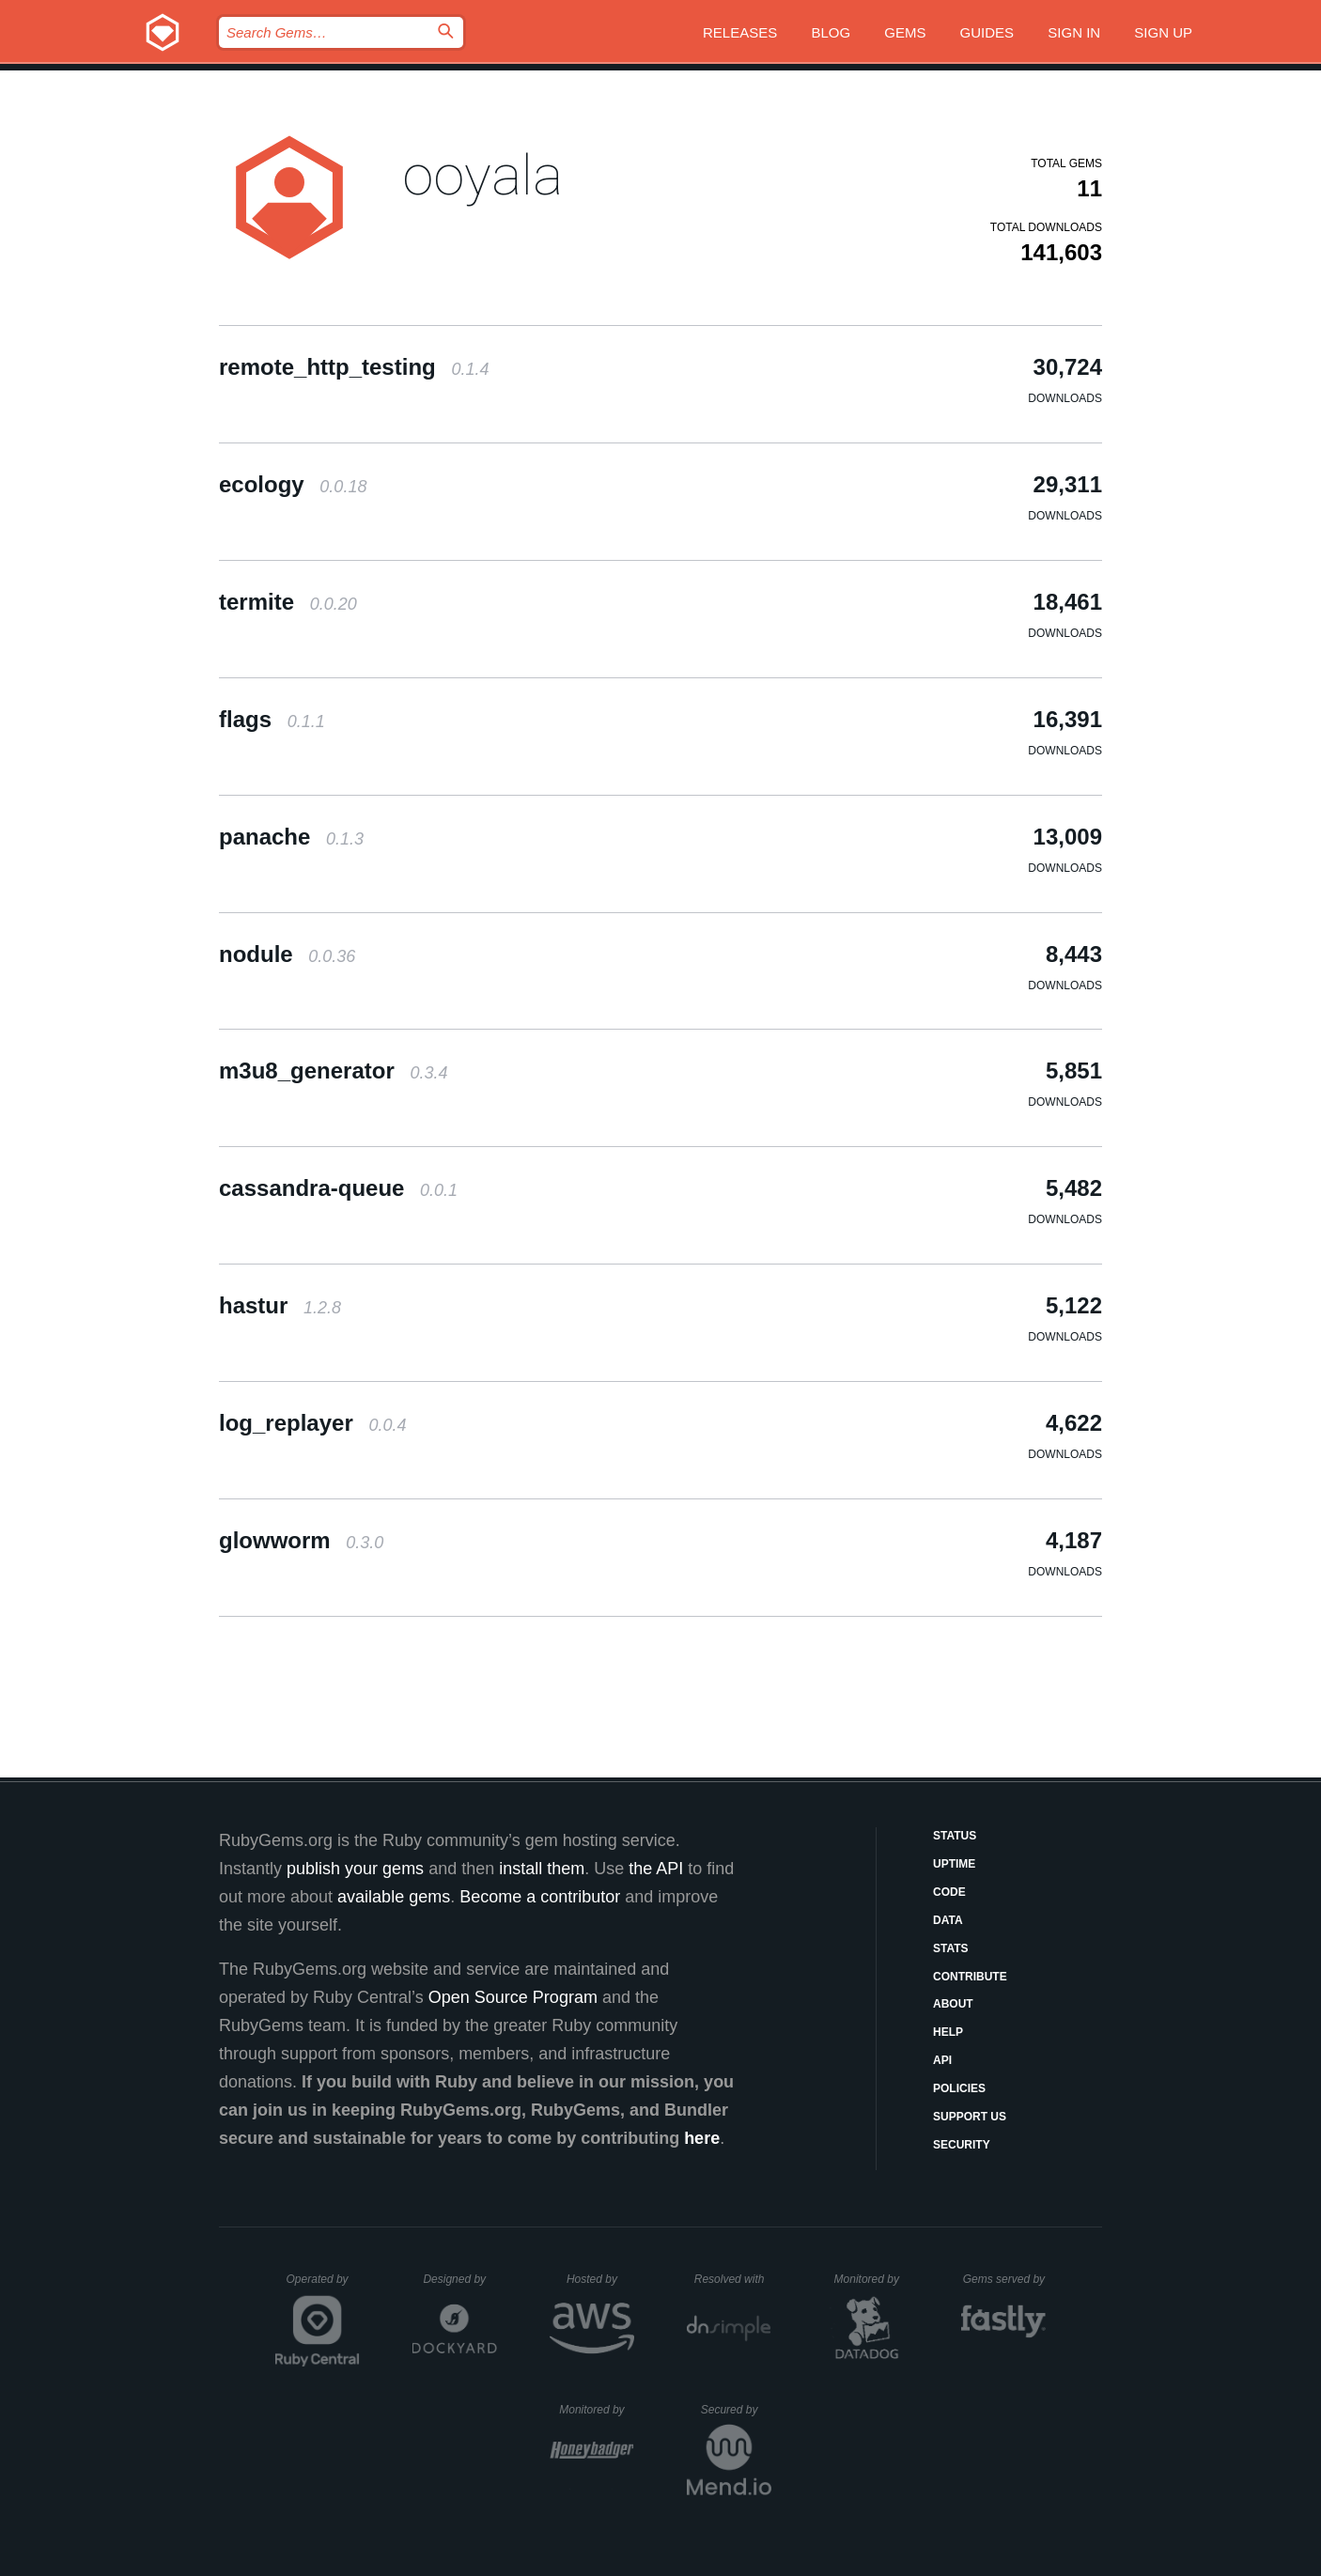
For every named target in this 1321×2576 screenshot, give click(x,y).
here (702, 2138)
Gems (904, 32)
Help (948, 2032)
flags (272, 719)
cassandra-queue (338, 1188)
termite (288, 601)
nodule (287, 954)
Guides (987, 32)
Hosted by (600, 2279)
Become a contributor (539, 1896)
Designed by (459, 2279)
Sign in (1074, 32)
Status (954, 1835)
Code (949, 1892)
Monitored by (871, 2279)
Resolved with (732, 2279)
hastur (280, 1305)
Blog (830, 32)
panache (291, 836)
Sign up (1163, 32)
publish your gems (355, 1868)
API (942, 2060)
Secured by (736, 2409)
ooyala (482, 175)
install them (541, 1868)
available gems (393, 1896)
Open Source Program (513, 1997)
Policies (959, 2088)
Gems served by (1005, 2279)
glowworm (301, 1540)
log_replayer (312, 1422)
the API (656, 1868)
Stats (951, 1948)
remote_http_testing (354, 367)
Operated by (323, 2286)
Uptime (954, 1863)
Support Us (969, 2116)
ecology (292, 484)
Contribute (970, 1976)
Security (961, 2144)
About (953, 2003)
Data (948, 1920)
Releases (740, 32)
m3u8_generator (333, 1070)
